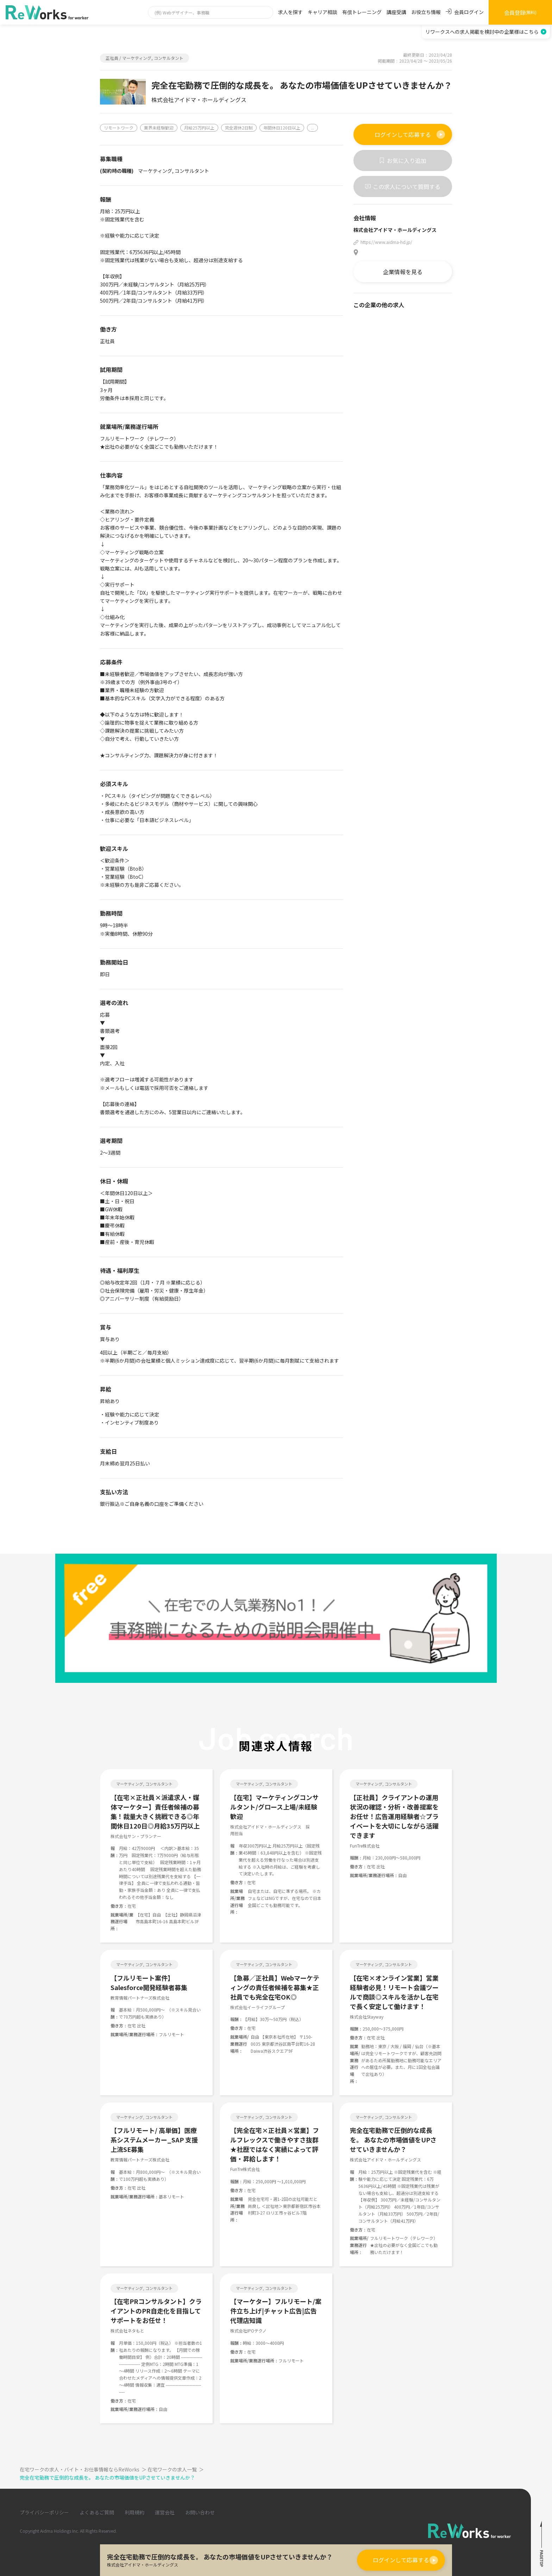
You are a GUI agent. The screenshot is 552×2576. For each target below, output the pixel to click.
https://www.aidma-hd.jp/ (386, 242)
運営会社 (165, 2512)
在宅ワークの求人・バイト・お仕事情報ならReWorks (84, 2469)
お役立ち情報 (426, 11)
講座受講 (396, 11)
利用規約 (134, 2512)
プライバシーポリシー (44, 2512)
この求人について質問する (402, 186)
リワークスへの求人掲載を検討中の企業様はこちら (485, 31)
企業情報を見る (402, 271)
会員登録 (520, 12)
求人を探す (290, 11)
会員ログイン (465, 11)
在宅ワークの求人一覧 (176, 2469)
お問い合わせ (200, 2512)
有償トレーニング (362, 11)
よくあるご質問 (97, 2512)
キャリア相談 (322, 11)
